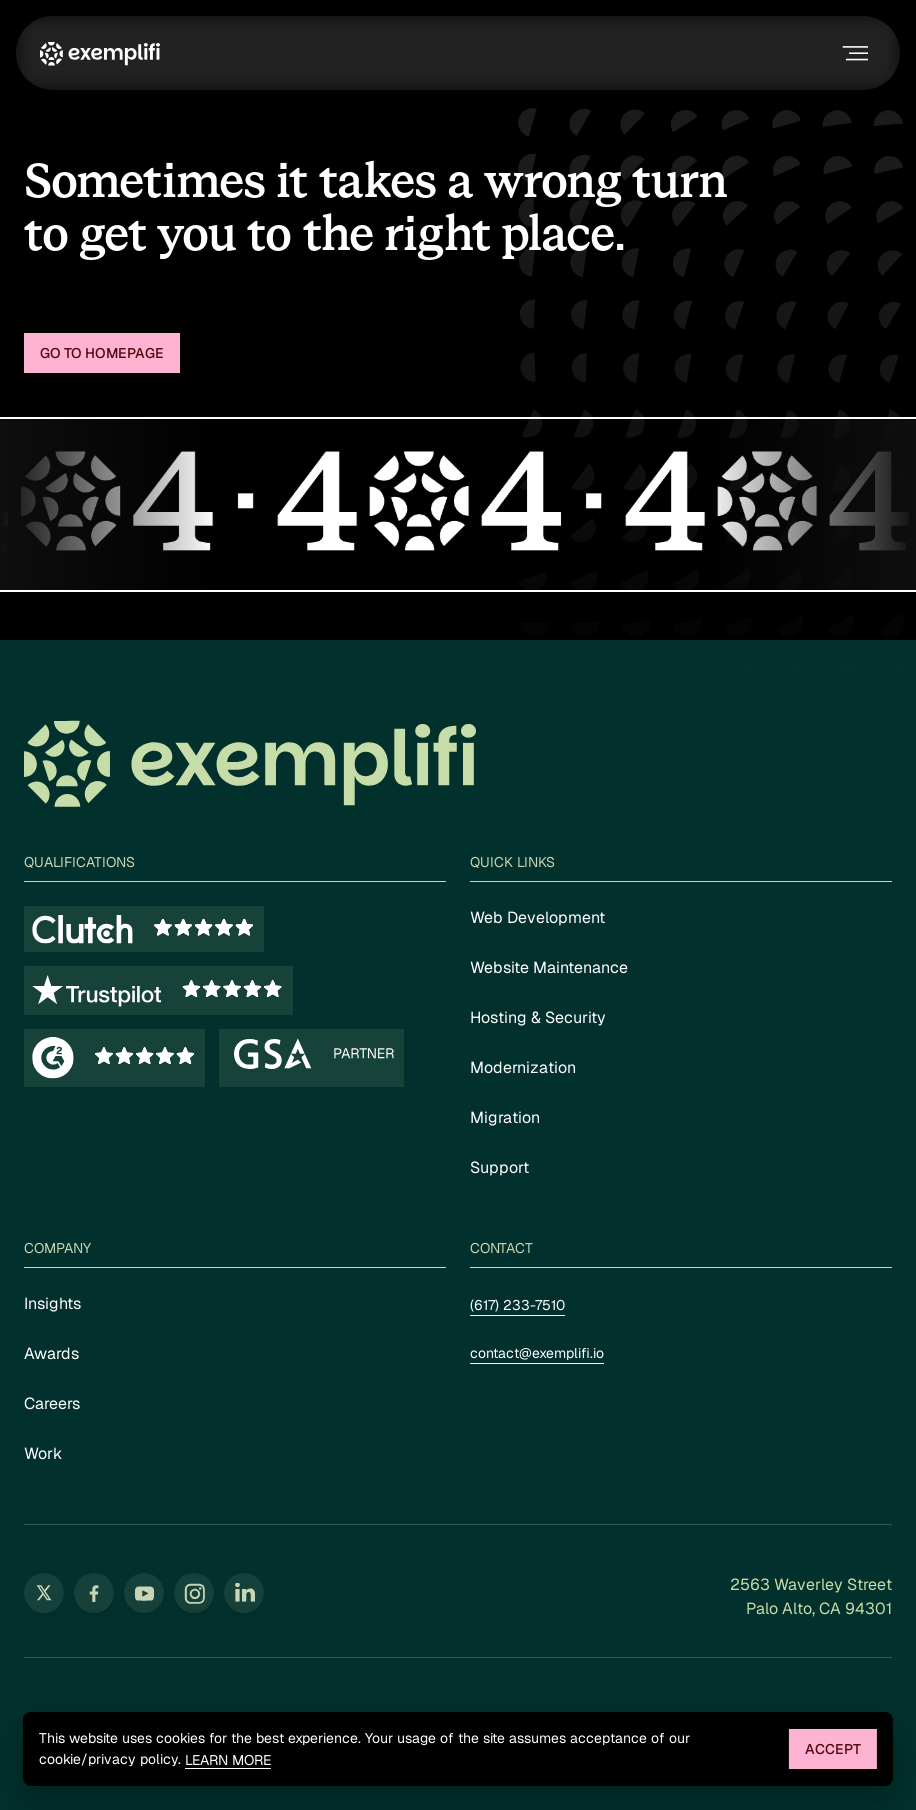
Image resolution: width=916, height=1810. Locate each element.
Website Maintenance (549, 967)
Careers (52, 1403)
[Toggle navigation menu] (853, 53)
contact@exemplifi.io (537, 1353)
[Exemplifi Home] (100, 52)
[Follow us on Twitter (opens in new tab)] (44, 1593)
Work (43, 1453)
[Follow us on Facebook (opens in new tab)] (94, 1593)
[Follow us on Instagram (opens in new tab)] (194, 1593)
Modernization (523, 1067)
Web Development (537, 917)
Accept (833, 1749)
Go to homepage (102, 353)
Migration (505, 1117)
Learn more (228, 1760)
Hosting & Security (538, 1017)
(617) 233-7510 (517, 1305)
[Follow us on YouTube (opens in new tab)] (144, 1593)
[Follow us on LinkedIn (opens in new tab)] (244, 1593)
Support (499, 1167)
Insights (52, 1303)
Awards (51, 1353)
